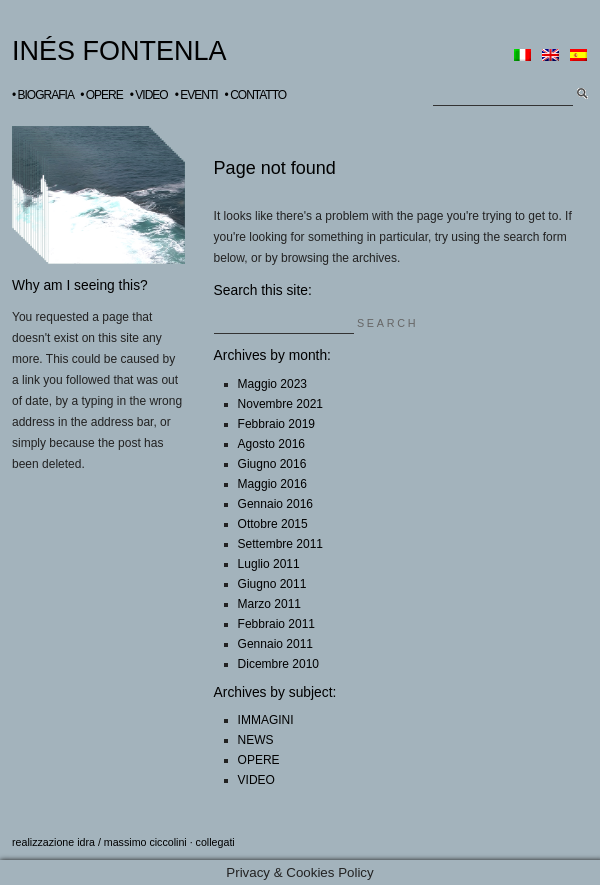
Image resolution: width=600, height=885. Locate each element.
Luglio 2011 (269, 564)
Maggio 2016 (272, 484)
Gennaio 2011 (275, 644)
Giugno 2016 (272, 464)
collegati (215, 842)
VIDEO (256, 780)
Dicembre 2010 (278, 664)
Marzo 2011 (269, 604)
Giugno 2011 (272, 584)
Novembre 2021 (280, 404)
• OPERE (101, 95)
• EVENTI (196, 95)
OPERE (259, 760)
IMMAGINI (266, 720)
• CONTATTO (256, 95)
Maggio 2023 (272, 384)
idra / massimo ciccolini (132, 842)
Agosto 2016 (271, 444)
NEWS (256, 740)
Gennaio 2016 (275, 504)
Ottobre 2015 (273, 524)
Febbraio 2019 (276, 424)
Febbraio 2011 (276, 624)
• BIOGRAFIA (42, 95)
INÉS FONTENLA (119, 51)
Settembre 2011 (280, 544)
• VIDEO (149, 95)
